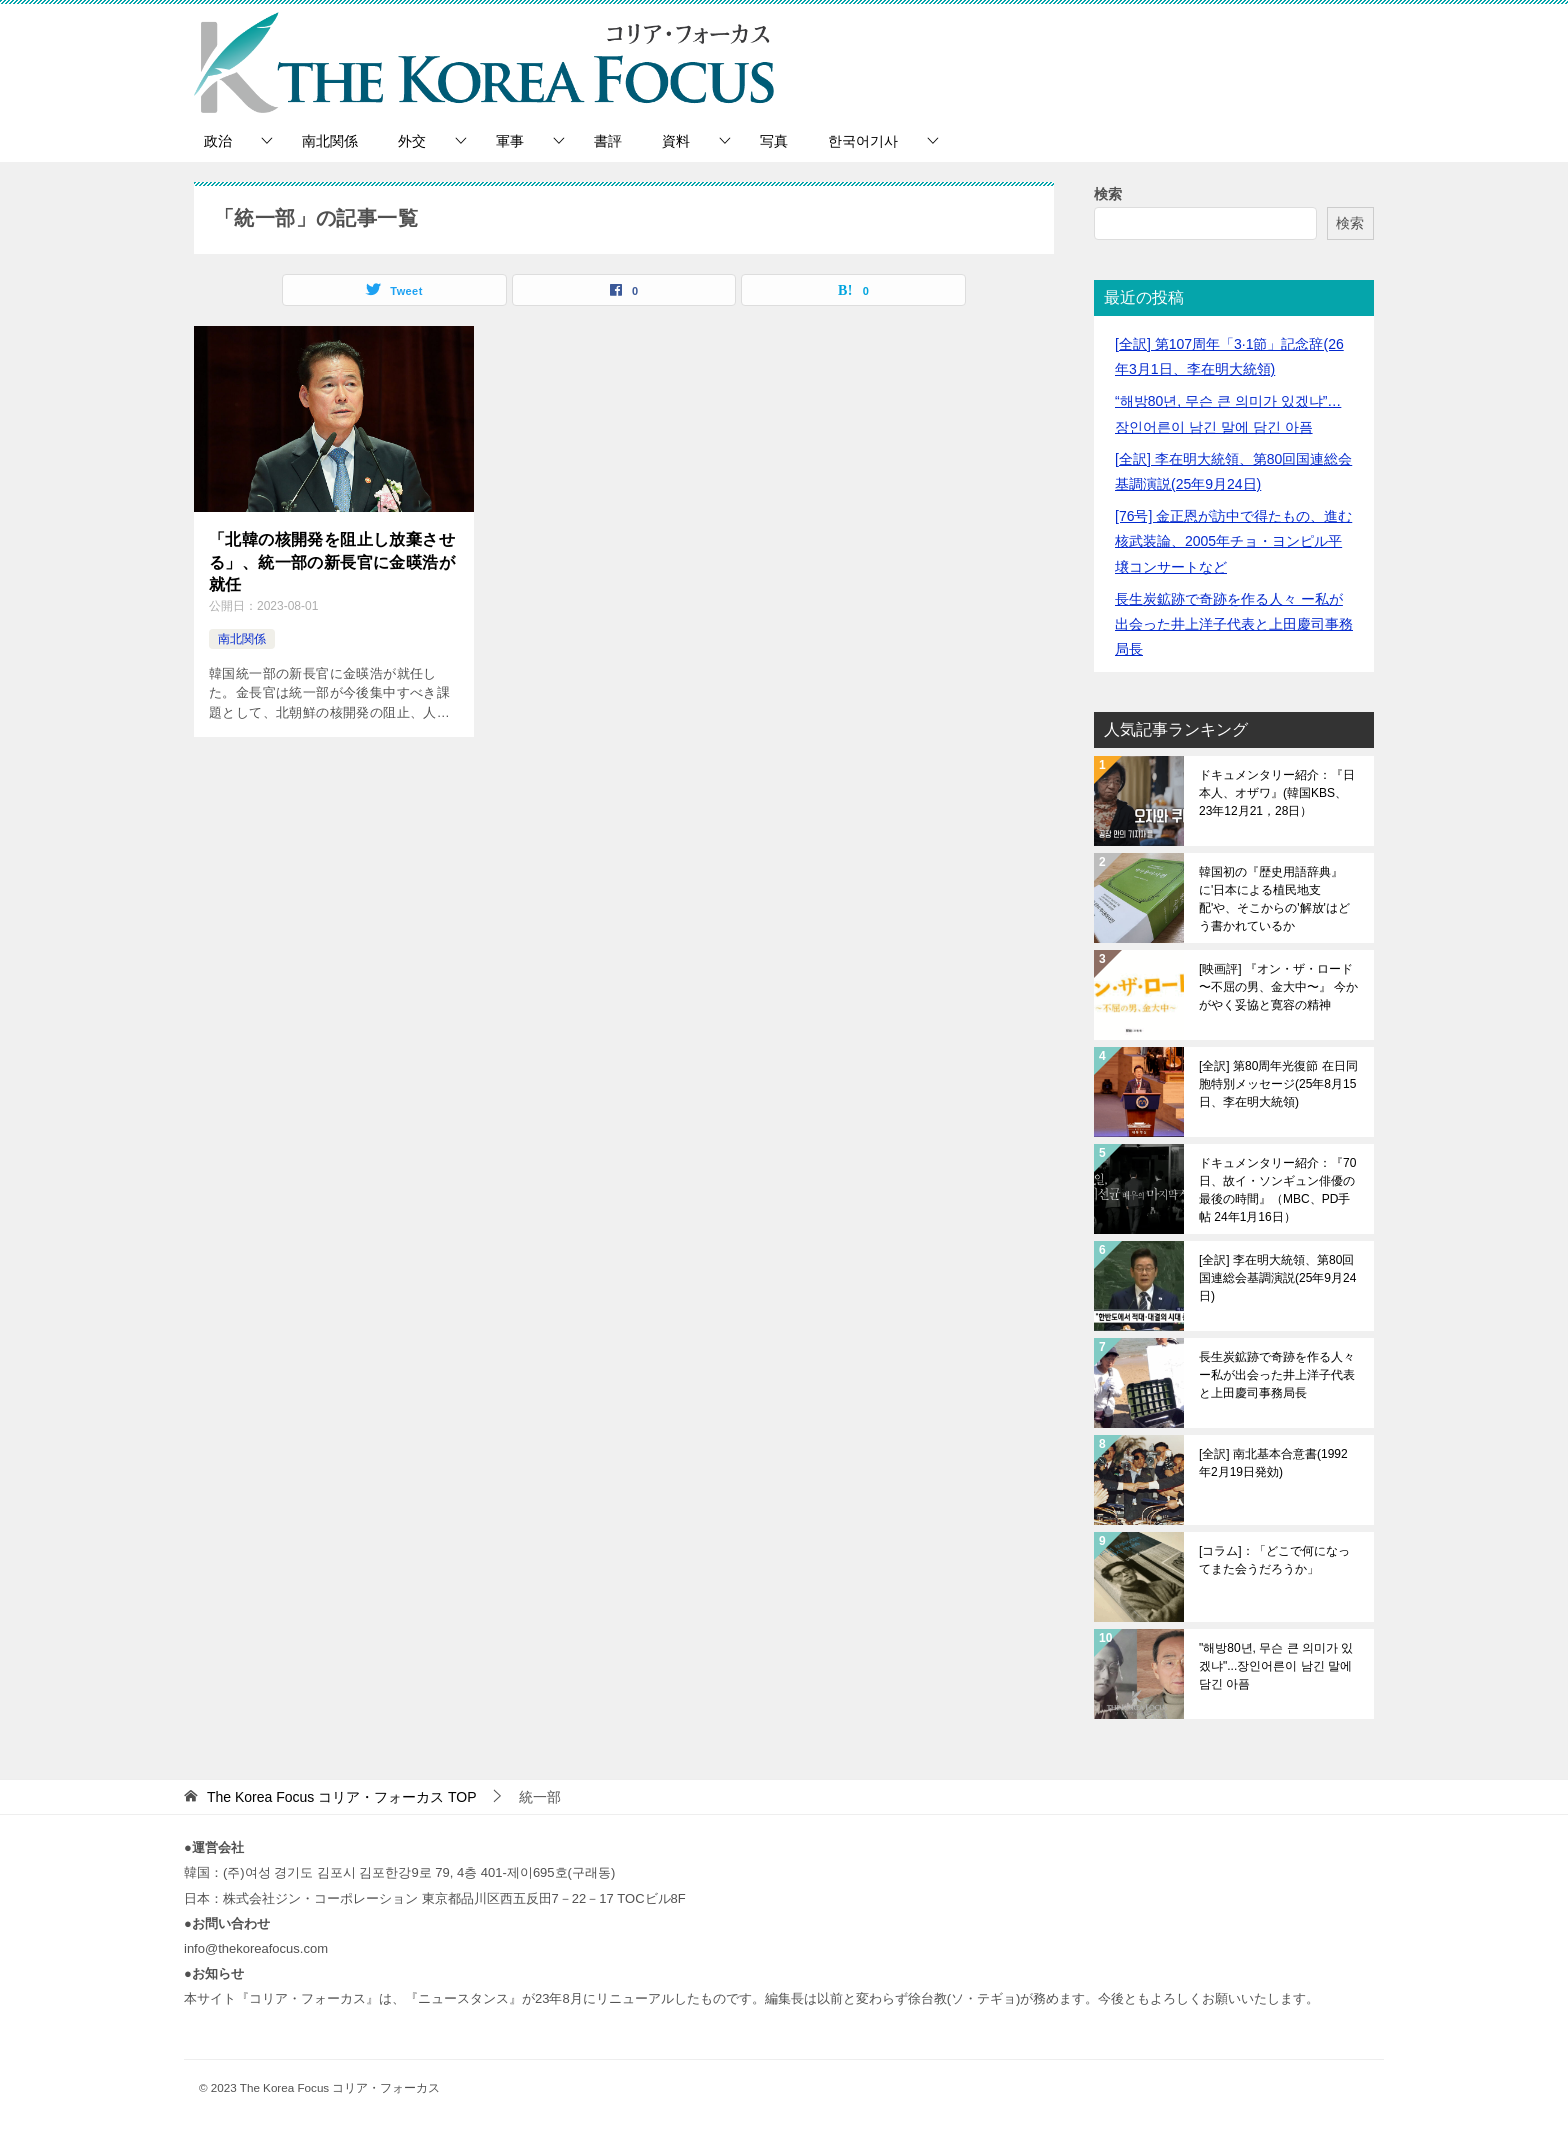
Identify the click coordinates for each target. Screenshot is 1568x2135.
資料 (676, 141)
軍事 (510, 141)
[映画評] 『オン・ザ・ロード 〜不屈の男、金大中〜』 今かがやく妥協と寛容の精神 (1278, 987)
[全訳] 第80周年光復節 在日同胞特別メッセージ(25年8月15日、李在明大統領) (1278, 1084)
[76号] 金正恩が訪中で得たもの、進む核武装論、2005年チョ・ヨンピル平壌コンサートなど (1233, 541)
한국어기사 (863, 141)
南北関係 (330, 141)
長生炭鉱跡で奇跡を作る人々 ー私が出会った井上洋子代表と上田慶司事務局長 (1234, 624)
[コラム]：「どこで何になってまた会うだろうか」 (1274, 1560)
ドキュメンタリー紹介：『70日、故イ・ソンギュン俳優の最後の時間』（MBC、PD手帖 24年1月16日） (1277, 1190)
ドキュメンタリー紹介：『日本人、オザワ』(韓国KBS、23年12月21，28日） (1277, 793)
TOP (342, 1797)
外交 (412, 141)
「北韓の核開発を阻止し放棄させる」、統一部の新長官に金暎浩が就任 (332, 562)
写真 (774, 141)
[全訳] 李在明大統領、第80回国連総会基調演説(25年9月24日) (1277, 1278)
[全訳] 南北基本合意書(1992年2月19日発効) (1273, 1463)
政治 (218, 141)
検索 (1108, 194)
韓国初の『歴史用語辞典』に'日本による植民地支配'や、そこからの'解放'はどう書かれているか (1274, 899)
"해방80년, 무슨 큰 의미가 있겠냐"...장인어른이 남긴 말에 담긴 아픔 (1276, 1666)
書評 (608, 141)
